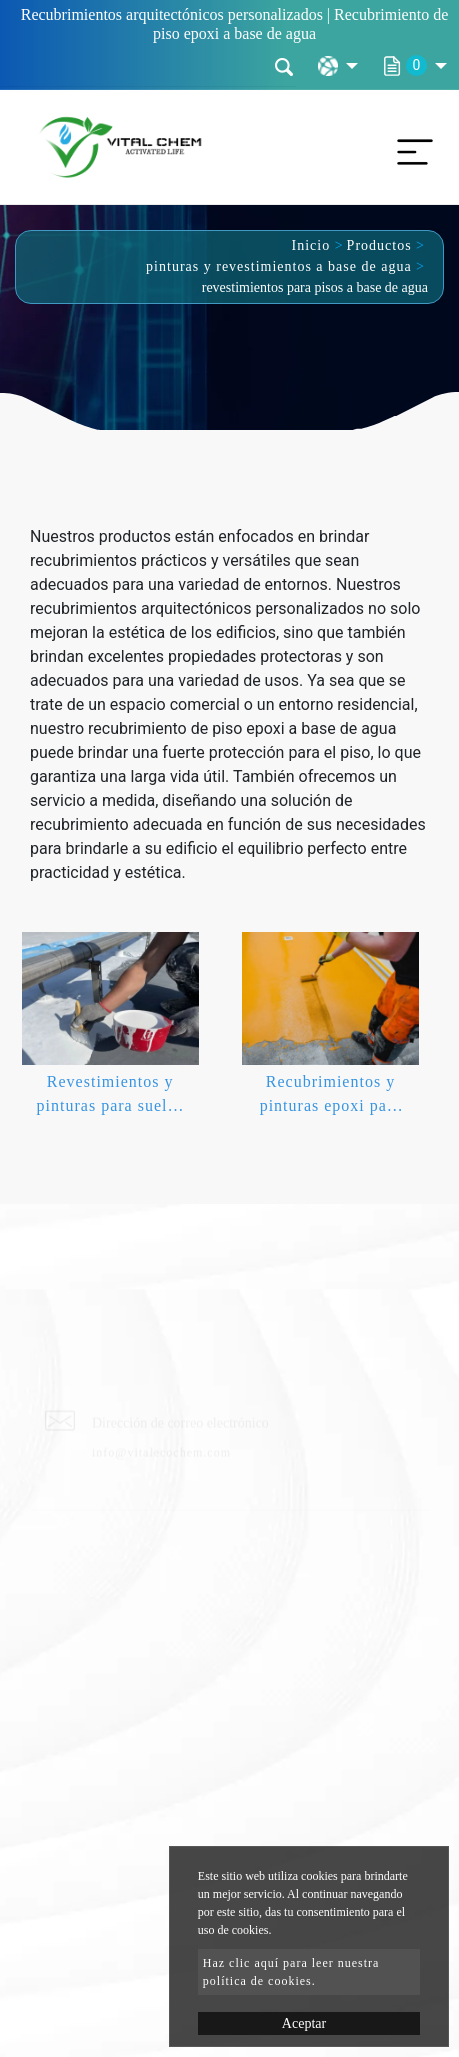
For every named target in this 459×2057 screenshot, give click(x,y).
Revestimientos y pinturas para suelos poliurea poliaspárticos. (110, 1098)
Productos (379, 245)
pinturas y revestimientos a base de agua (278, 266)
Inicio (311, 245)
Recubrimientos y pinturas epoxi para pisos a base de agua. (331, 1098)
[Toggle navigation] (410, 147)
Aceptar (304, 2023)
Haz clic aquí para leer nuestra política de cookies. (291, 1972)
